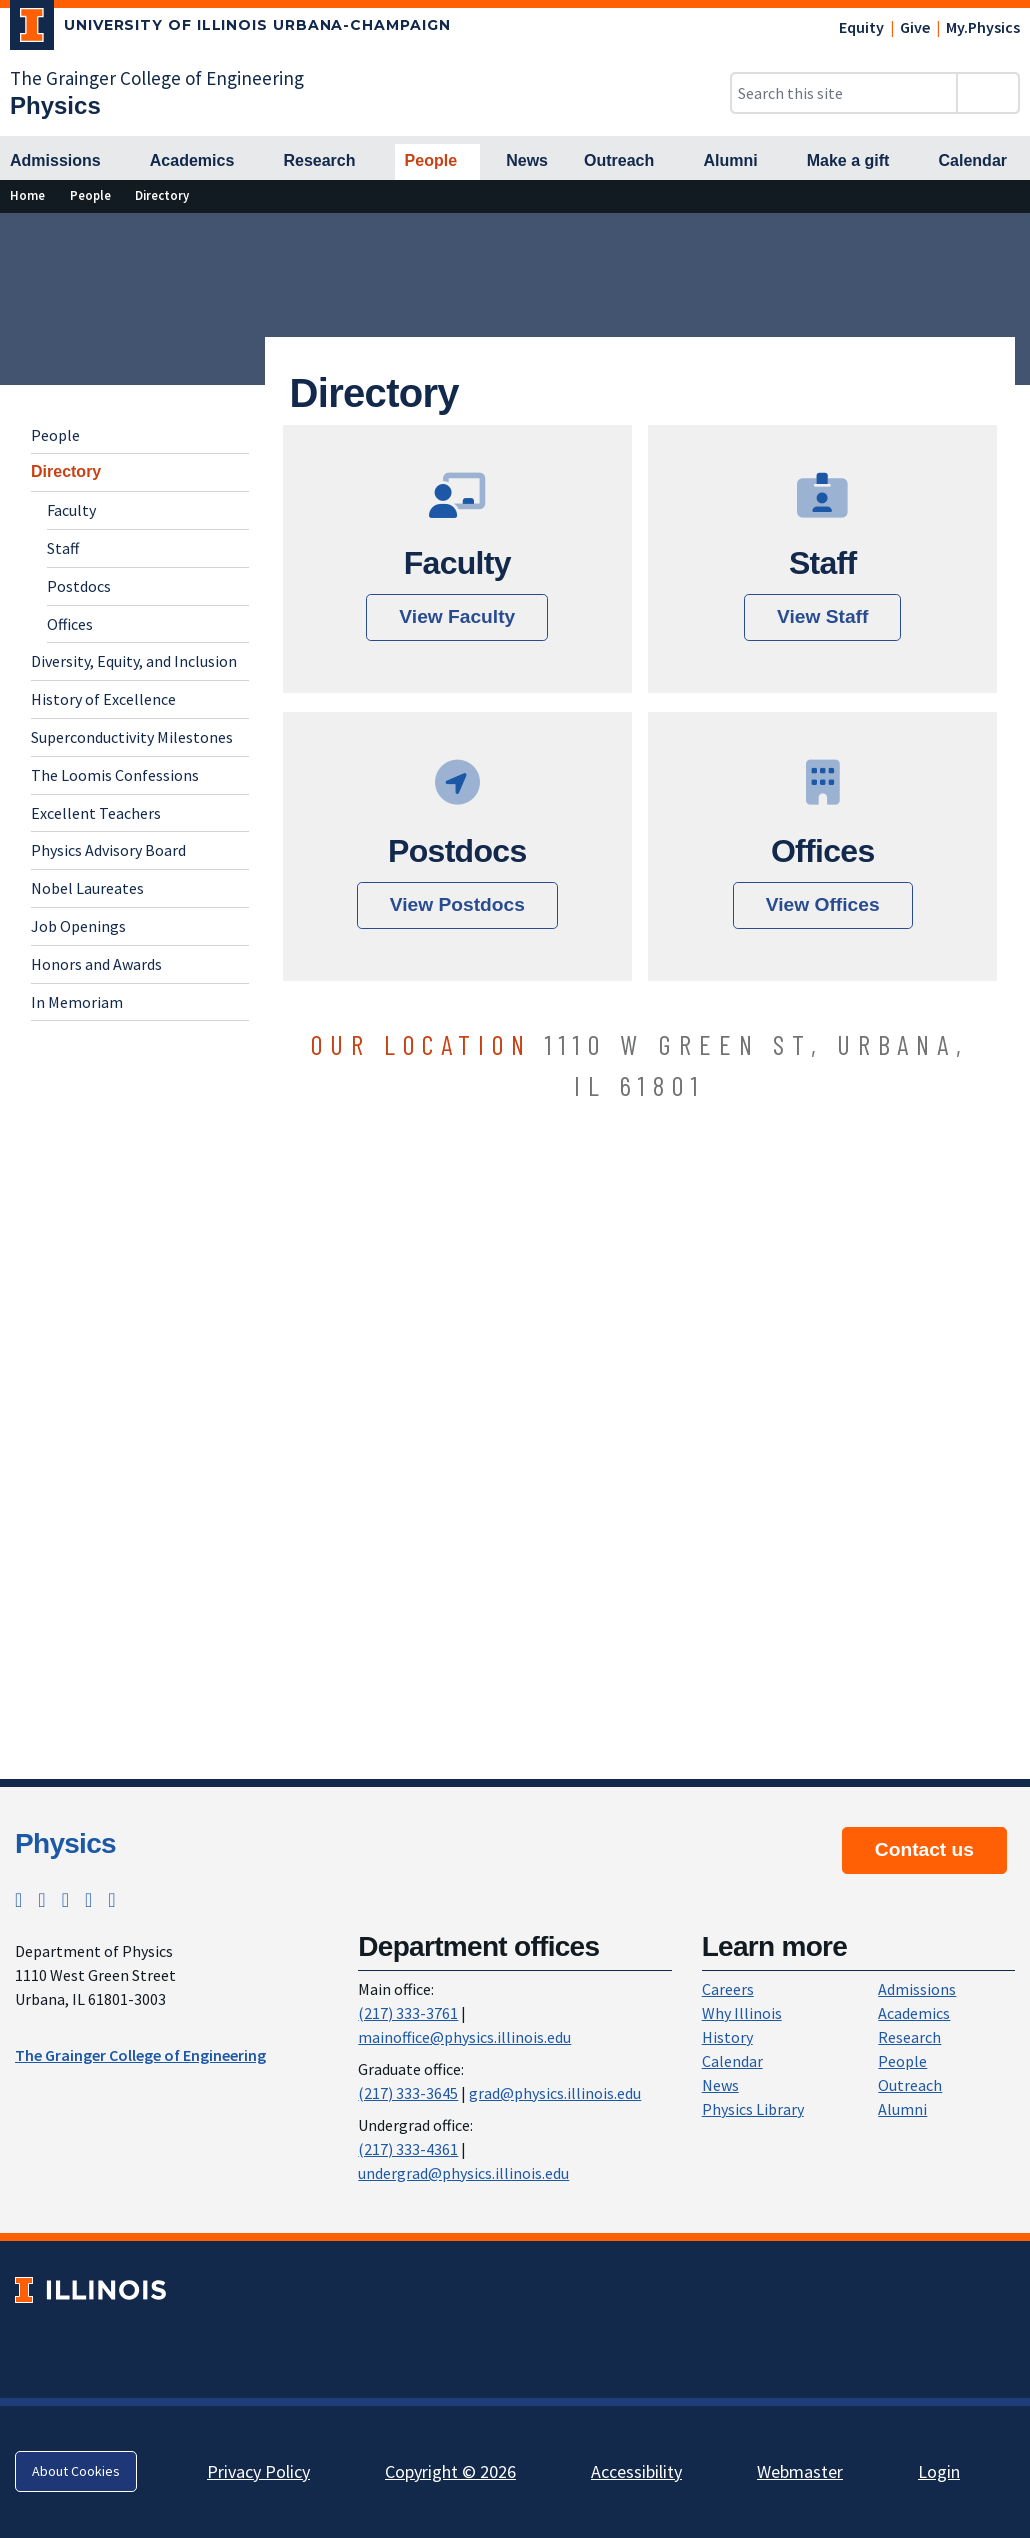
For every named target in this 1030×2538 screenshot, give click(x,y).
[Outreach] (625, 162)
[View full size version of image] (1010, 234)
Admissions (917, 1989)
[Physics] (55, 105)
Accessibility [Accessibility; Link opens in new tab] (636, 2471)
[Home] (27, 195)
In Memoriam (77, 1002)
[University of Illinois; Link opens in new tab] (90, 2289)
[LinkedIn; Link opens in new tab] (88, 1899)
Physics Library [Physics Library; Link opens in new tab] (753, 2109)
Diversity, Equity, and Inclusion (134, 661)
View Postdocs (457, 904)
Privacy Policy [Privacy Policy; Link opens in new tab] (258, 2471)
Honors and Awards (96, 964)
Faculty (71, 510)
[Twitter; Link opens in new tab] (18, 1899)
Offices (70, 624)
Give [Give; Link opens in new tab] (915, 27)
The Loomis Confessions (115, 775)
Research (909, 2037)
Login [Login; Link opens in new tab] (939, 2471)
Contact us (924, 1849)
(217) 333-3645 (408, 2093)
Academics (914, 2013)
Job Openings (78, 926)
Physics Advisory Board (108, 850)
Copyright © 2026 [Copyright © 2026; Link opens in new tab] (450, 2471)
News (720, 2085)
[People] (438, 162)
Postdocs (79, 586)
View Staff (822, 616)
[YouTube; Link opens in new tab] (111, 1899)
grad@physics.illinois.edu (555, 2093)
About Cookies (76, 2471)
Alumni (902, 2109)
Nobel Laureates (87, 888)
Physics (65, 1843)
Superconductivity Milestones (132, 737)
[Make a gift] (855, 162)
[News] (527, 162)
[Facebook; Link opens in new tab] (65, 1899)
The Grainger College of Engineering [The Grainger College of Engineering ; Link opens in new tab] (140, 2055)
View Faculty (457, 616)
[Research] (325, 162)
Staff (63, 548)
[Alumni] (736, 162)
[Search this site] (844, 93)
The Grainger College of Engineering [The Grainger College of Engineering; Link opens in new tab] (157, 78)
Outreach (910, 2085)
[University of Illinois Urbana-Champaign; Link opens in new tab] (230, 29)
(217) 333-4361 (408, 2149)
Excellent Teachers (96, 813)
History (727, 2037)
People (55, 435)
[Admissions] (62, 162)
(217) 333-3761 (408, 2013)
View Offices (823, 904)
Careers (728, 1989)
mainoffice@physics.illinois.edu (464, 2037)
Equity (861, 27)
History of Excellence (103, 699)
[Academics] (199, 162)
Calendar (732, 2061)
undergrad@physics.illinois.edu (463, 2173)
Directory (66, 471)
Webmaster (800, 2471)
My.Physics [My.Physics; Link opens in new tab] (983, 27)
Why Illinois (742, 2013)
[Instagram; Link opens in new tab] (41, 1899)
